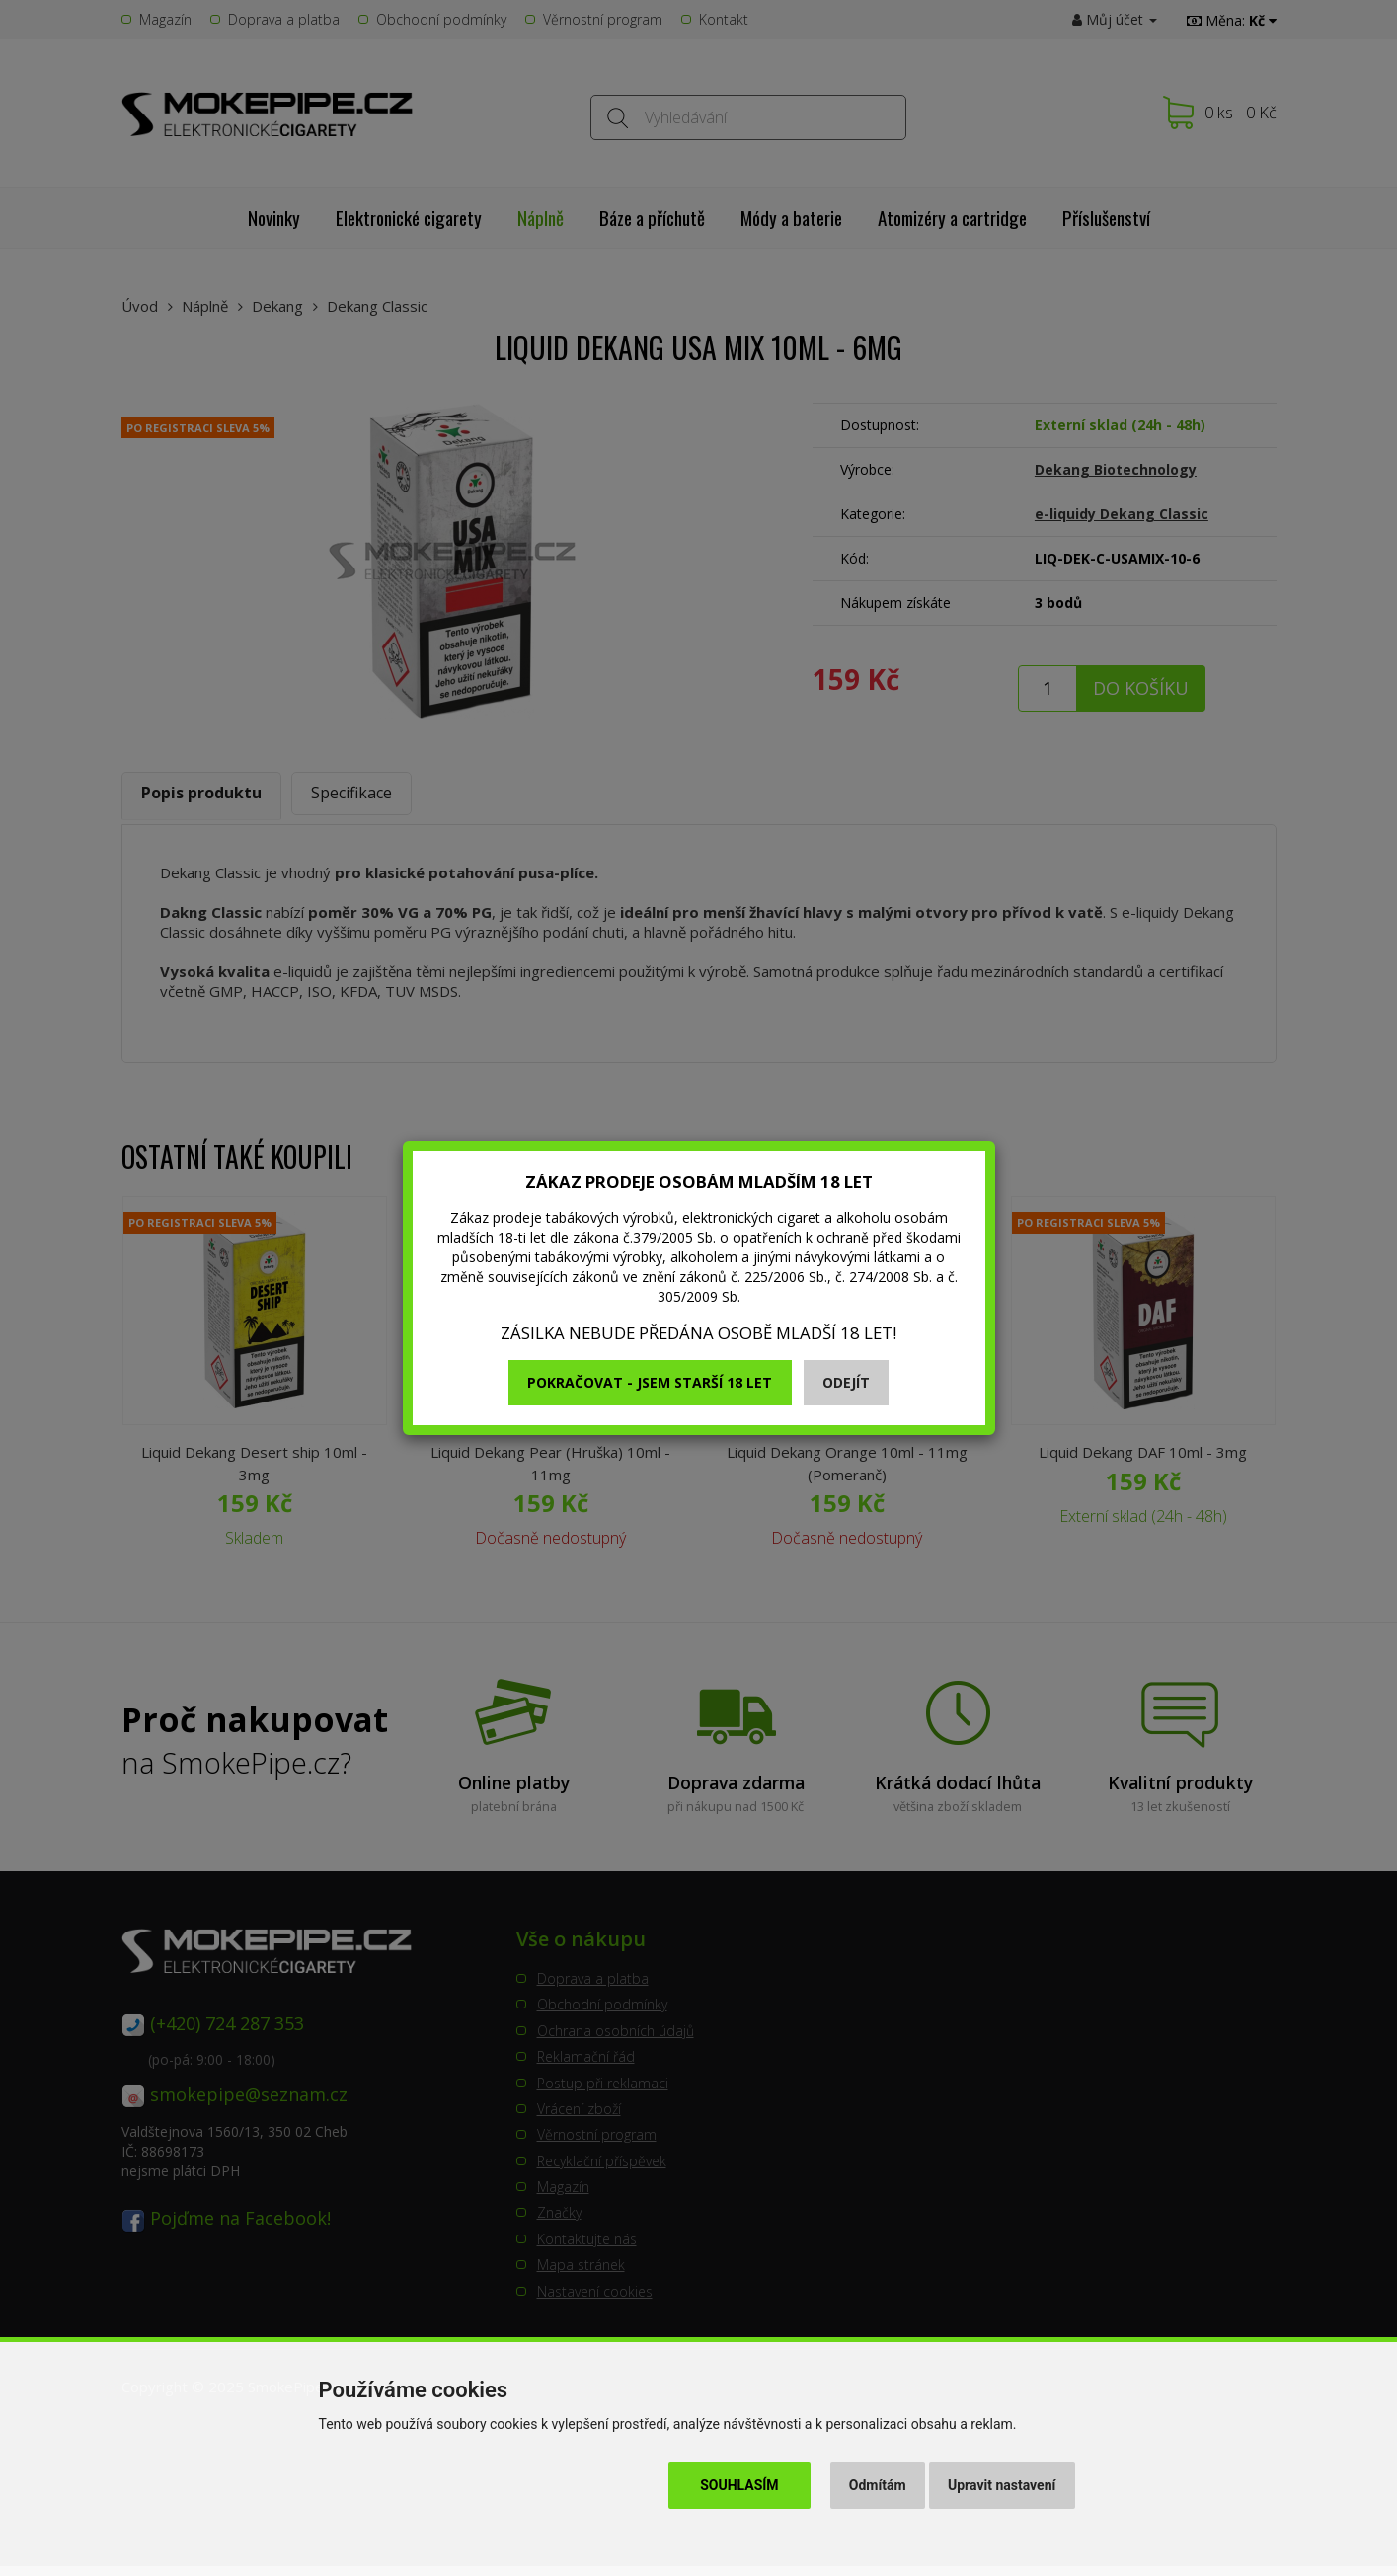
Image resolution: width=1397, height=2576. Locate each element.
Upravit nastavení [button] (1001, 2485)
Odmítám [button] (877, 2485)
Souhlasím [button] (739, 2485)
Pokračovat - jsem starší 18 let (649, 1382)
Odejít (846, 1382)
